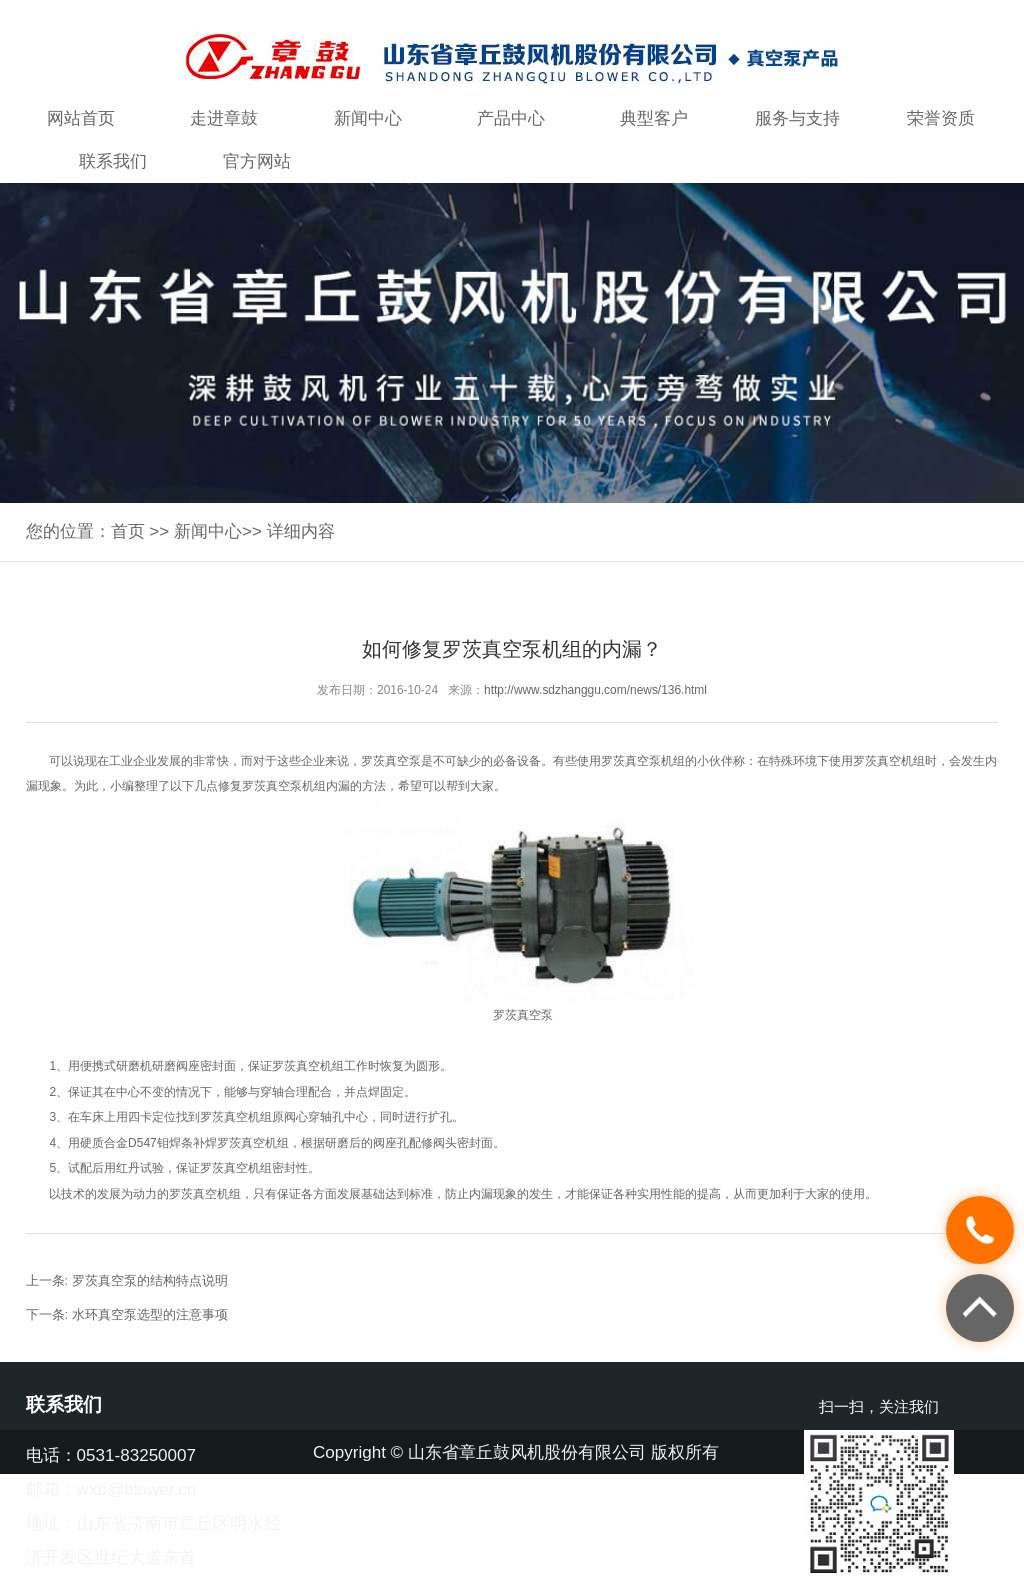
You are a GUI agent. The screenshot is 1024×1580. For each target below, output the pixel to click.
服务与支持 (797, 118)
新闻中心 (368, 118)
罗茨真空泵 (391, 761)
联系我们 (113, 161)
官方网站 (257, 161)
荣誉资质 (941, 118)
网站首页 (81, 118)
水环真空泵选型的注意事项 (150, 1314)
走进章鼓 (224, 118)
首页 (128, 531)
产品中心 (511, 118)
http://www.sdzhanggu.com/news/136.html (595, 690)
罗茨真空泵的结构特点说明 (150, 1280)
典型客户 (654, 118)
